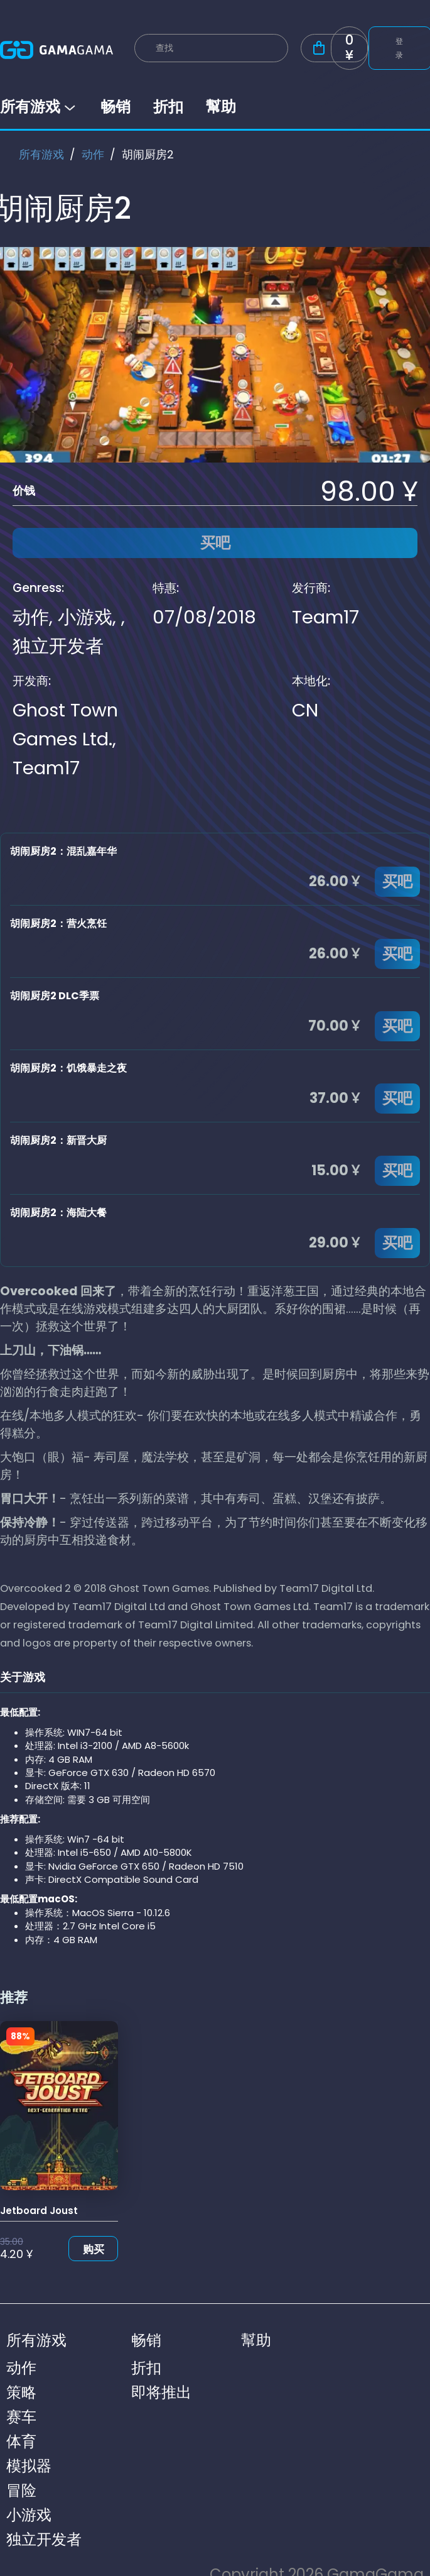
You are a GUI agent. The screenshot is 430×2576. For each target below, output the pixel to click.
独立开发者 (58, 646)
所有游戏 (39, 106)
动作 (93, 154)
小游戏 (85, 617)
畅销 (115, 106)
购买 (93, 2249)
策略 (21, 2392)
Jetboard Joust (39, 2210)
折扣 (168, 106)
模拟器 (28, 2465)
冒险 (21, 2490)
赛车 (21, 2416)
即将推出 (161, 2392)
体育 (21, 2441)
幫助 (221, 106)
